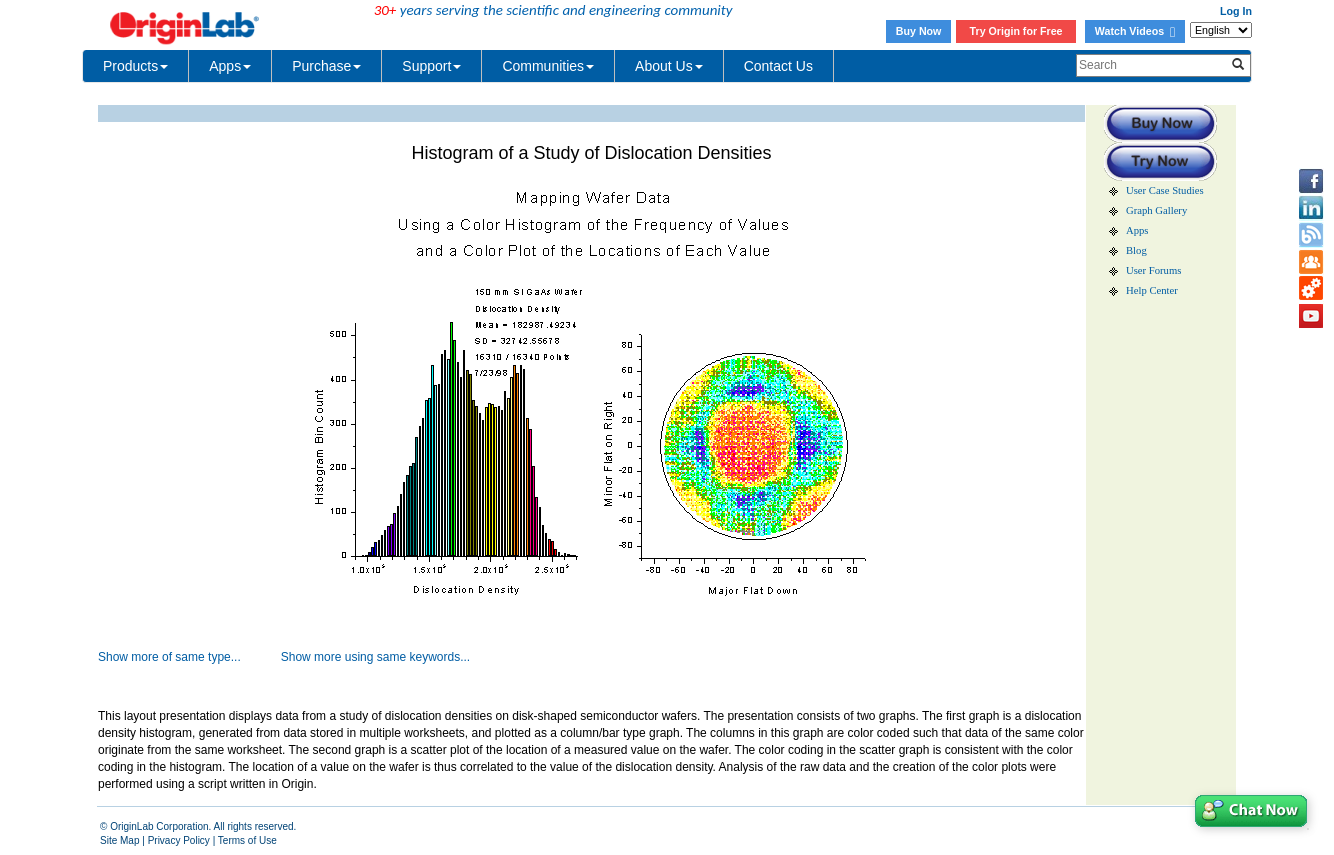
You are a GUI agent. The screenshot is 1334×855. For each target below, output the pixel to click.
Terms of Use (247, 840)
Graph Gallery (1156, 210)
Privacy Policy (179, 840)
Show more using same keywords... (375, 657)
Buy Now (919, 31)
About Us (669, 66)
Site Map (119, 840)
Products (135, 66)
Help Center (1152, 290)
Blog (1136, 250)
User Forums (1153, 270)
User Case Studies (1165, 190)
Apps (230, 66)
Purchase (326, 66)
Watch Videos (1135, 31)
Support (431, 66)
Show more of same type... (169, 657)
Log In (1236, 11)
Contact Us (778, 66)
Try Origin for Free (1016, 31)
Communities (548, 66)
